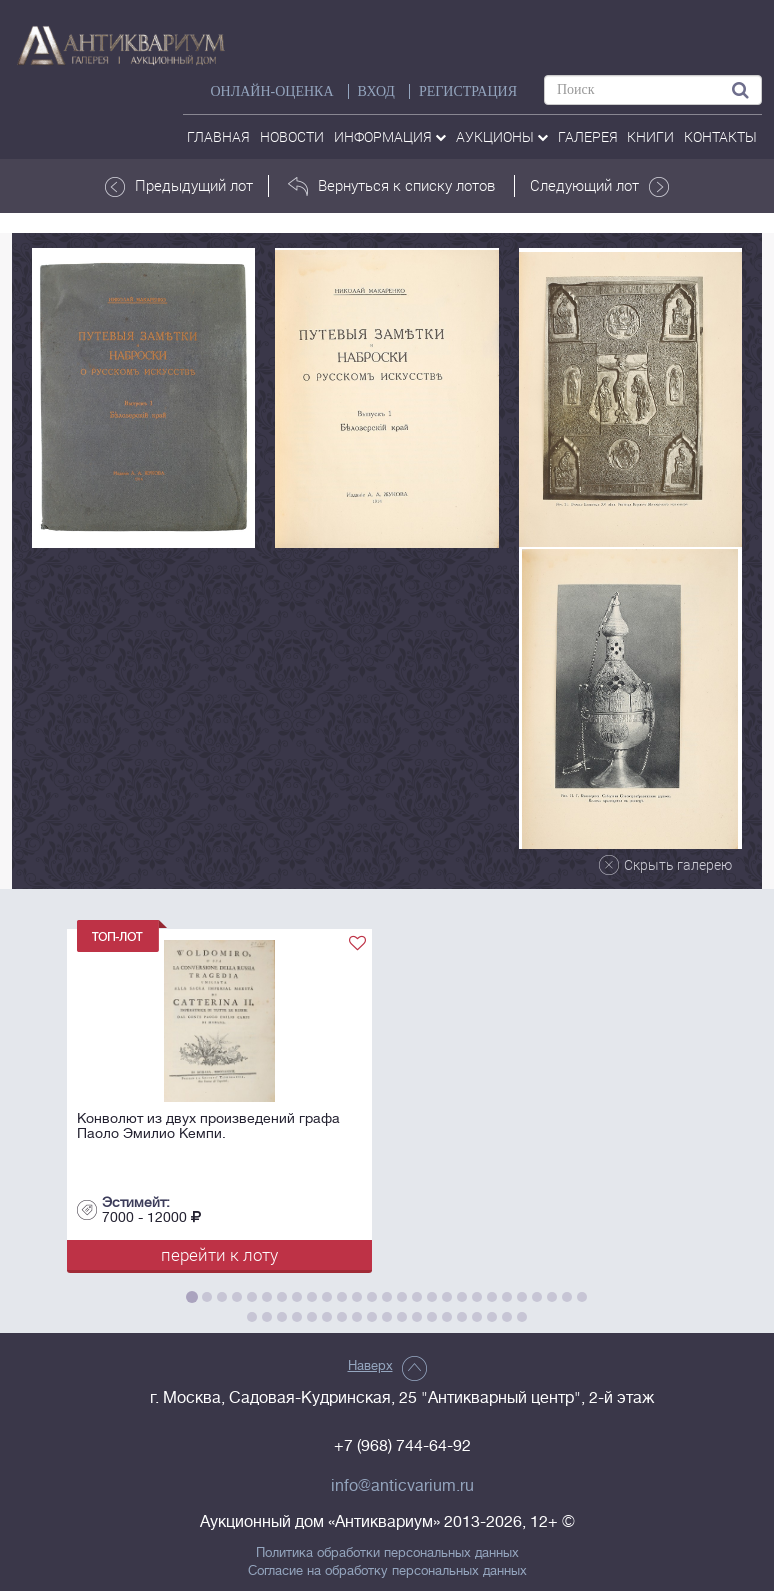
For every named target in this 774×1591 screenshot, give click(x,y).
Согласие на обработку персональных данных (387, 1571)
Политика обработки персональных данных (387, 1553)
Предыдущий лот (179, 186)
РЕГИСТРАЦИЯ (468, 91)
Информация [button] (390, 136)
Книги (650, 136)
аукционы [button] (502, 136)
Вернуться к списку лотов (391, 186)
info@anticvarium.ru (402, 1486)
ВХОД (376, 91)
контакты (720, 136)
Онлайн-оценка (271, 91)
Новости (292, 136)
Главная (218, 136)
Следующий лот (599, 186)
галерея (588, 136)
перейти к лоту (219, 1254)
